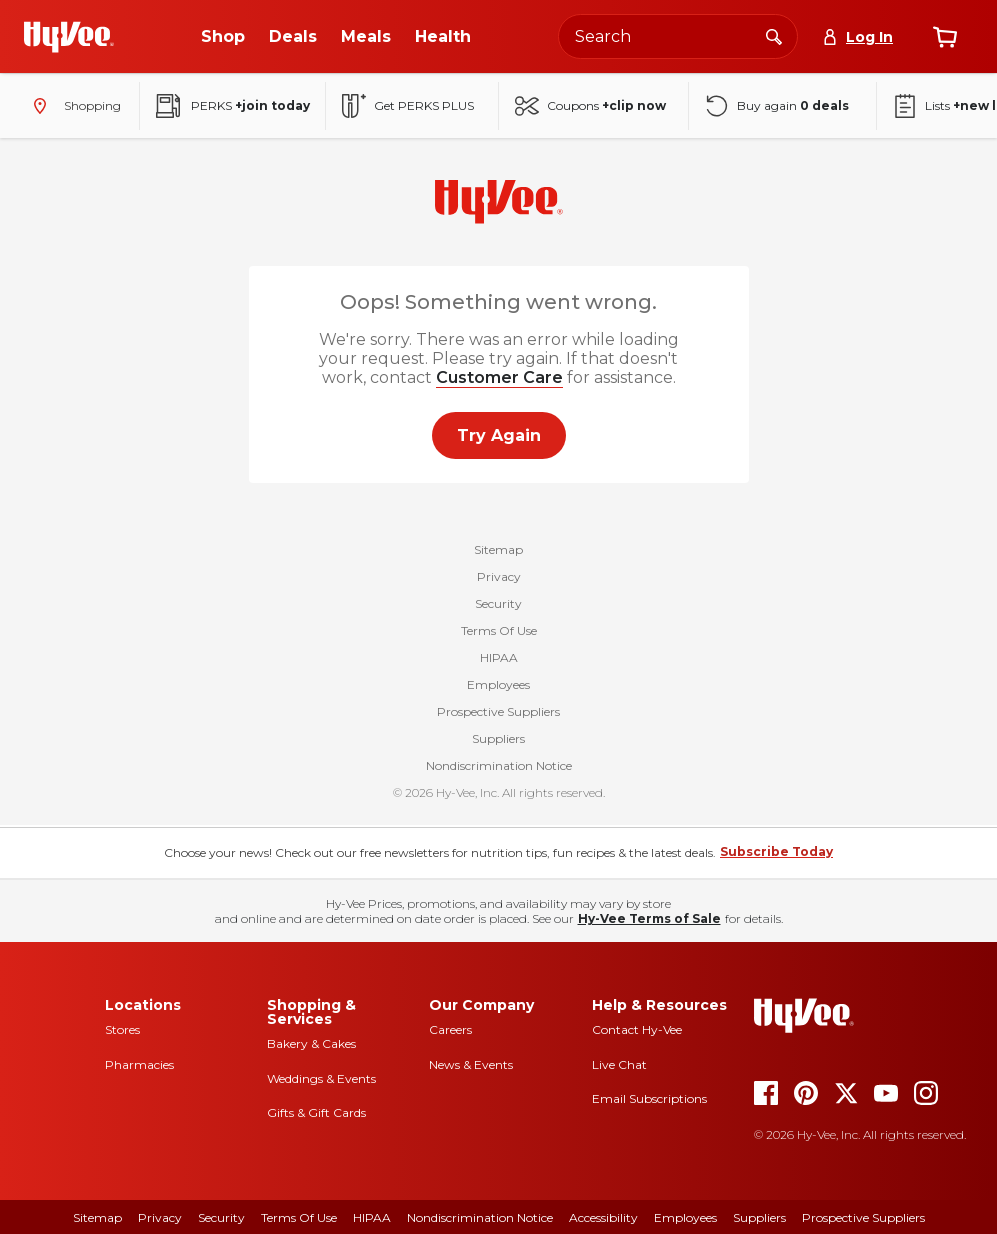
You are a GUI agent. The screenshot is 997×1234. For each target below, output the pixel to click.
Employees (498, 686)
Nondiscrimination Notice (499, 767)
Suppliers (498, 740)
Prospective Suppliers (498, 713)
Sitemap (498, 551)
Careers (450, 1029)
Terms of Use (299, 1217)
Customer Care (499, 377)
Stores (122, 1029)
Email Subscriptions (649, 1098)
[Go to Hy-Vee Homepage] (69, 37)
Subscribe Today (776, 851)
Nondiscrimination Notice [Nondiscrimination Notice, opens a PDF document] (480, 1217)
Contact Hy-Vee (637, 1029)
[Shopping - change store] (74, 106)
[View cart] (945, 37)
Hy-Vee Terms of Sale (649, 918)
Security (498, 605)
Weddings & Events (321, 1078)
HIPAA (499, 659)
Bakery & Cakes (311, 1043)
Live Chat (619, 1064)
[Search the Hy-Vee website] (678, 36)
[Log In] (857, 37)
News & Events (471, 1064)
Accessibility (603, 1217)
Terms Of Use (499, 632)
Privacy (499, 578)
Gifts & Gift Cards (316, 1112)
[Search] (774, 36)
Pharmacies (139, 1064)
